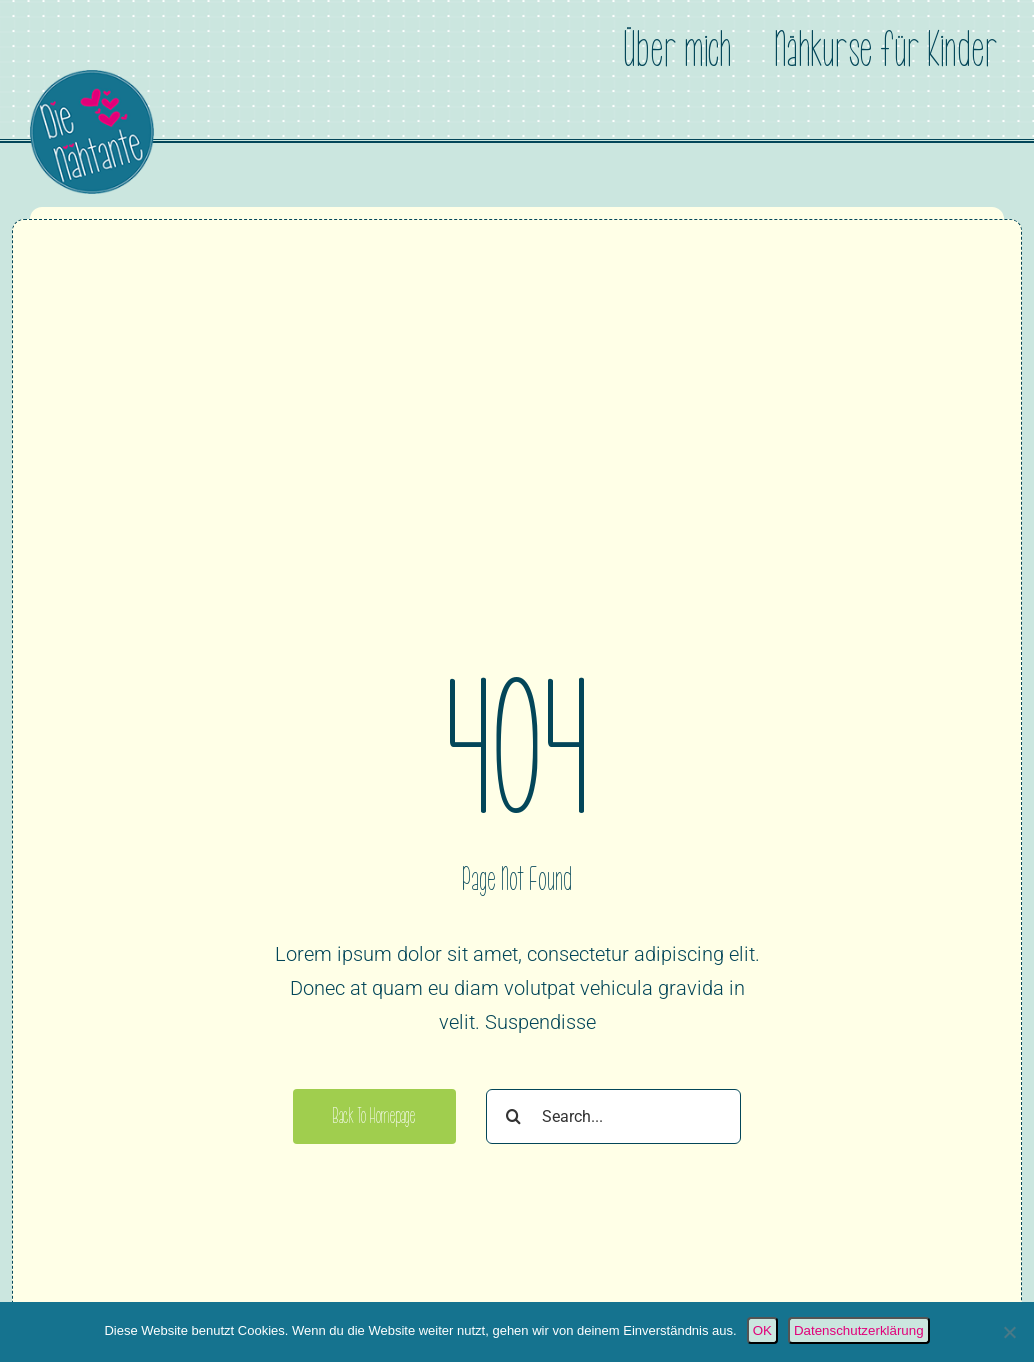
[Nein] (1009, 1332)
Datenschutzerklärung (859, 1330)
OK (762, 1330)
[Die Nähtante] (92, 80)
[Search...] (613, 1116)
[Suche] (513, 1116)
